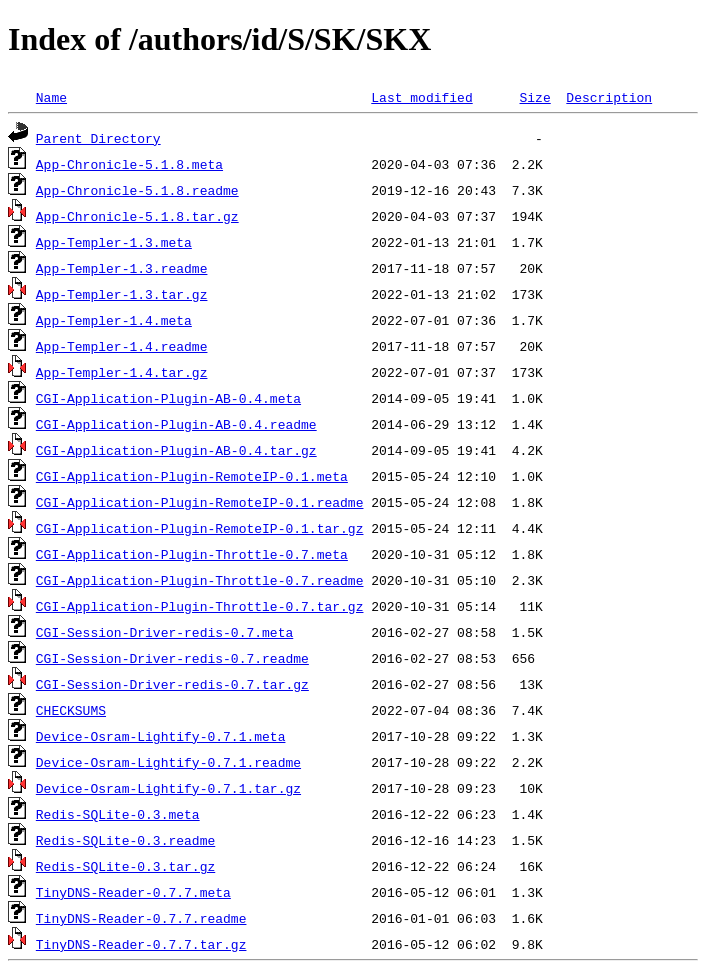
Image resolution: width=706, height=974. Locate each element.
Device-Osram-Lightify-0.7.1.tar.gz (168, 788)
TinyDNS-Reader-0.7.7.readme (141, 918)
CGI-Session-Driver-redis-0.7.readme (172, 658)
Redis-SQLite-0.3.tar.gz (125, 866)
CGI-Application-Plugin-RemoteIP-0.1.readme (200, 502)
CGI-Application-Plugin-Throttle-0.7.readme (200, 580)
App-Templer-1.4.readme (122, 346)
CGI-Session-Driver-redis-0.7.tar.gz (172, 684)
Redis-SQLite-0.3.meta (118, 814)
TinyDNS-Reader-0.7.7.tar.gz (141, 944)
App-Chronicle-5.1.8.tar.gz (137, 216)
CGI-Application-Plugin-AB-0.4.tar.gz (176, 450)
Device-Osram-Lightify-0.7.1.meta (161, 736)
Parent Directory (98, 138)
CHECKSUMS (71, 710)
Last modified (421, 97)
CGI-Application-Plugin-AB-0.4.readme (176, 424)
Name (51, 97)
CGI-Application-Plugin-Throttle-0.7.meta (192, 554)
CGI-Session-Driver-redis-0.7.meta (164, 632)
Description (609, 97)
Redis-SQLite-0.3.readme (125, 840)
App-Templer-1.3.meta (114, 242)
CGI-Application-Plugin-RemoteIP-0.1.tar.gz (200, 528)
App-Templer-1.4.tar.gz (122, 372)
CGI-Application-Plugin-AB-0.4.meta (168, 398)
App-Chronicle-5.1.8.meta (129, 164)
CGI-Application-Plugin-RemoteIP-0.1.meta (192, 476)
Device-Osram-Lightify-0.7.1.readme (168, 762)
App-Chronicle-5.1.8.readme (137, 190)
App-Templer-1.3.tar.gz (122, 294)
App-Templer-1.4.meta (114, 320)
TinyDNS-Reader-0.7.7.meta (133, 892)
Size (534, 97)
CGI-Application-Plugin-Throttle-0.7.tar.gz (200, 606)
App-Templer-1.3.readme (122, 268)
